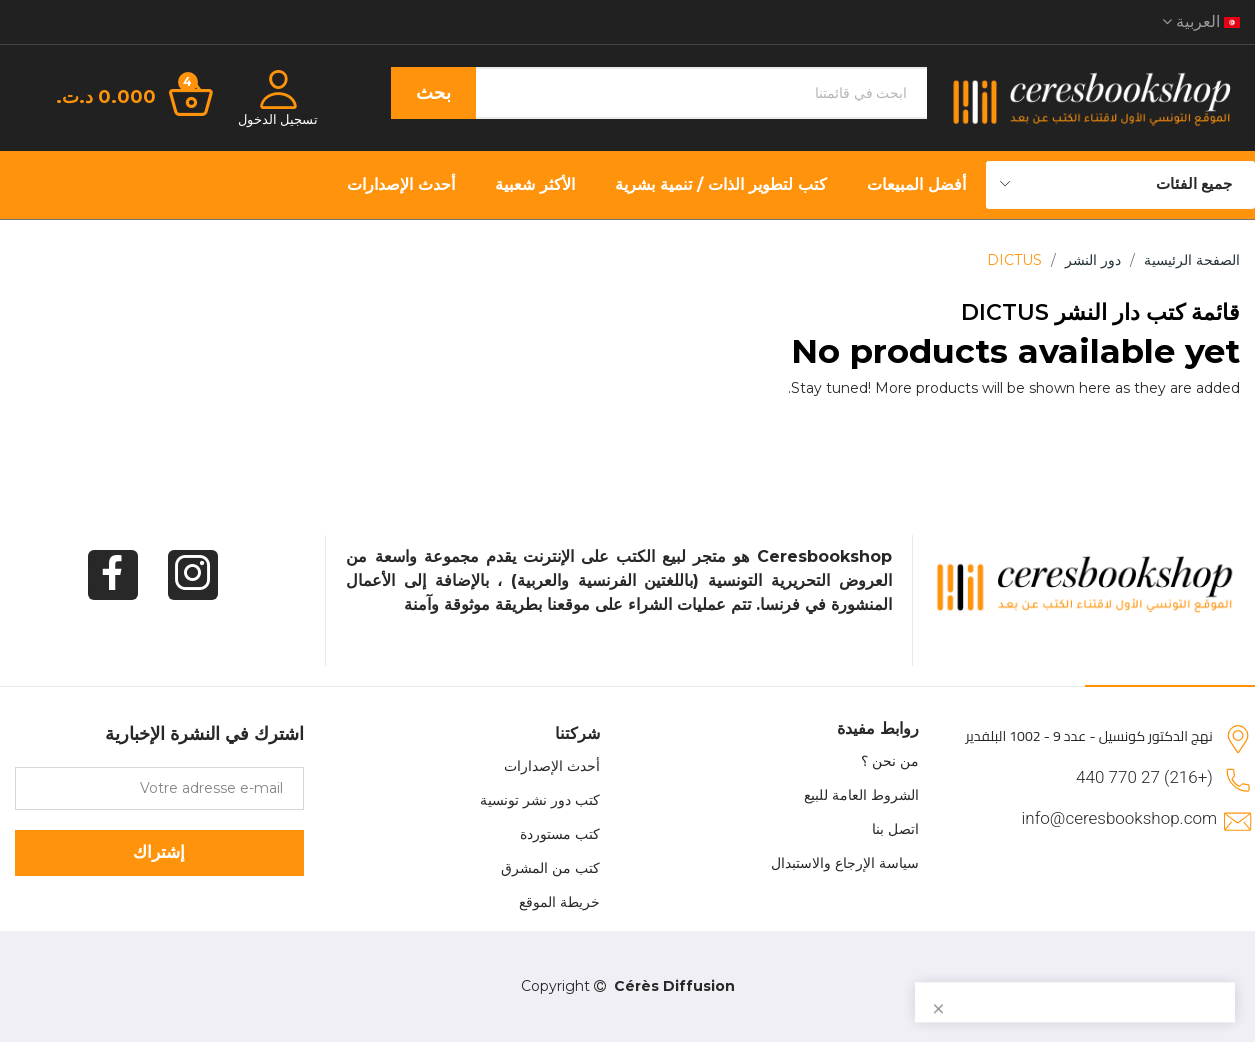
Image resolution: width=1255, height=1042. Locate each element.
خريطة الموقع (559, 902)
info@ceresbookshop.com (1119, 818)
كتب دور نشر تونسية (540, 800)
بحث (433, 93)
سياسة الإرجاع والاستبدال (845, 863)
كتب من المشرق (550, 868)
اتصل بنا (895, 829)
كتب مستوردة (560, 834)
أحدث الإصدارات (552, 766)
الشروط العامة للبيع (861, 795)
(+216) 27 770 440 (1144, 777)
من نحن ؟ (890, 761)
